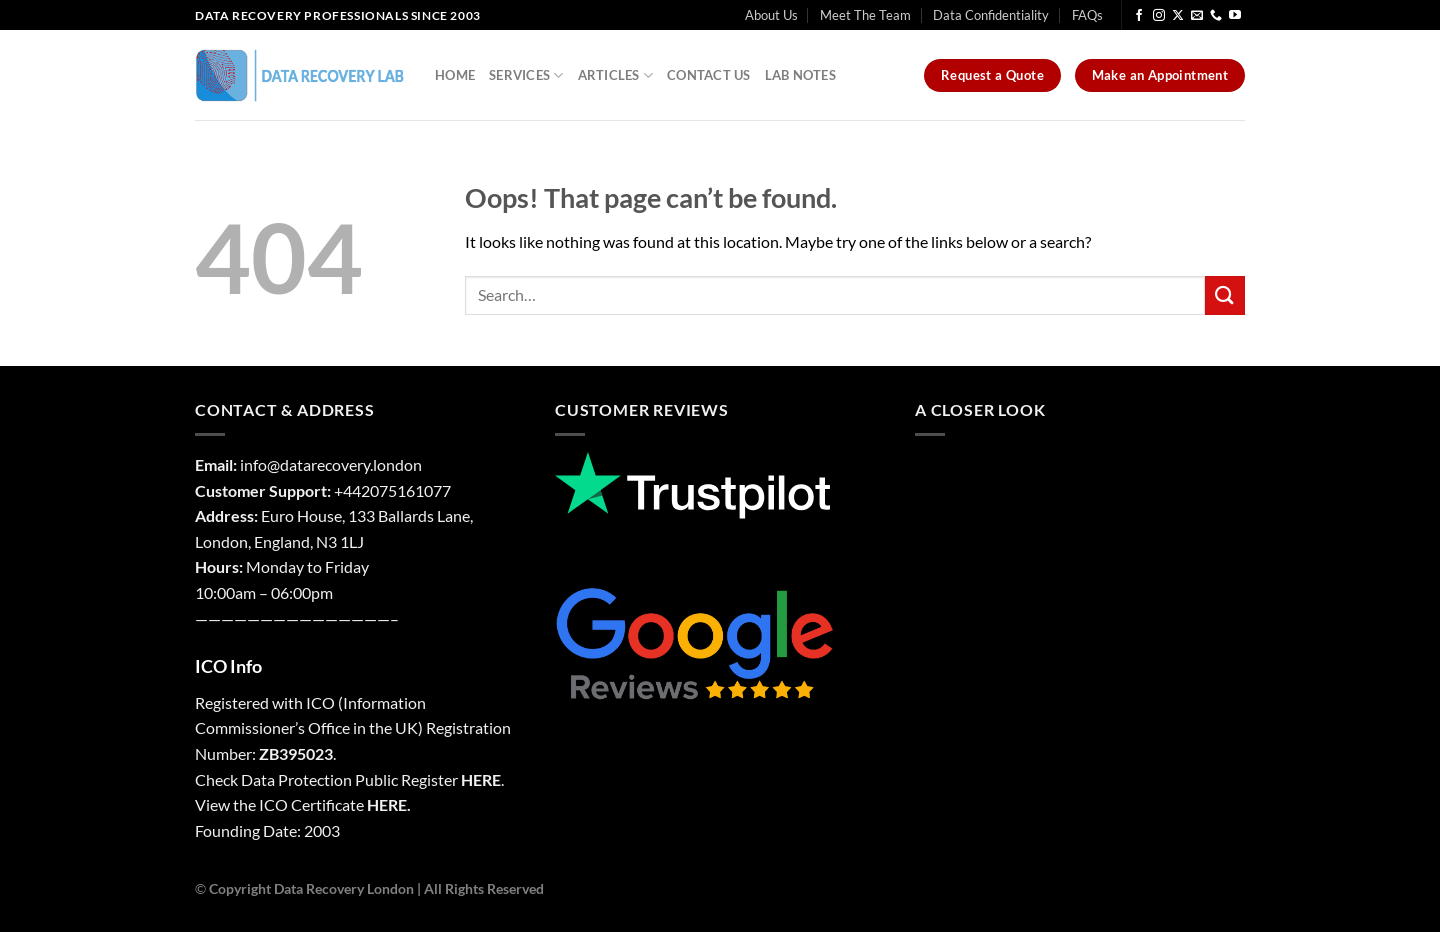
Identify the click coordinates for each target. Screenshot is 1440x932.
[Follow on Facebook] (1139, 16)
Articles (616, 75)
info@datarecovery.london (331, 464)
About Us (771, 15)
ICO (320, 702)
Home (455, 75)
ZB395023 (296, 753)
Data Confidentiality (991, 15)
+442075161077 (392, 490)
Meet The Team (865, 15)
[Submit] (1225, 295)
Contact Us (709, 75)
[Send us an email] (1197, 16)
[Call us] (1216, 16)
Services (526, 75)
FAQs (1087, 15)
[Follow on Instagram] (1159, 16)
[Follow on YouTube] (1235, 16)
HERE (481, 779)
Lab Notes (800, 75)
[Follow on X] (1178, 16)
